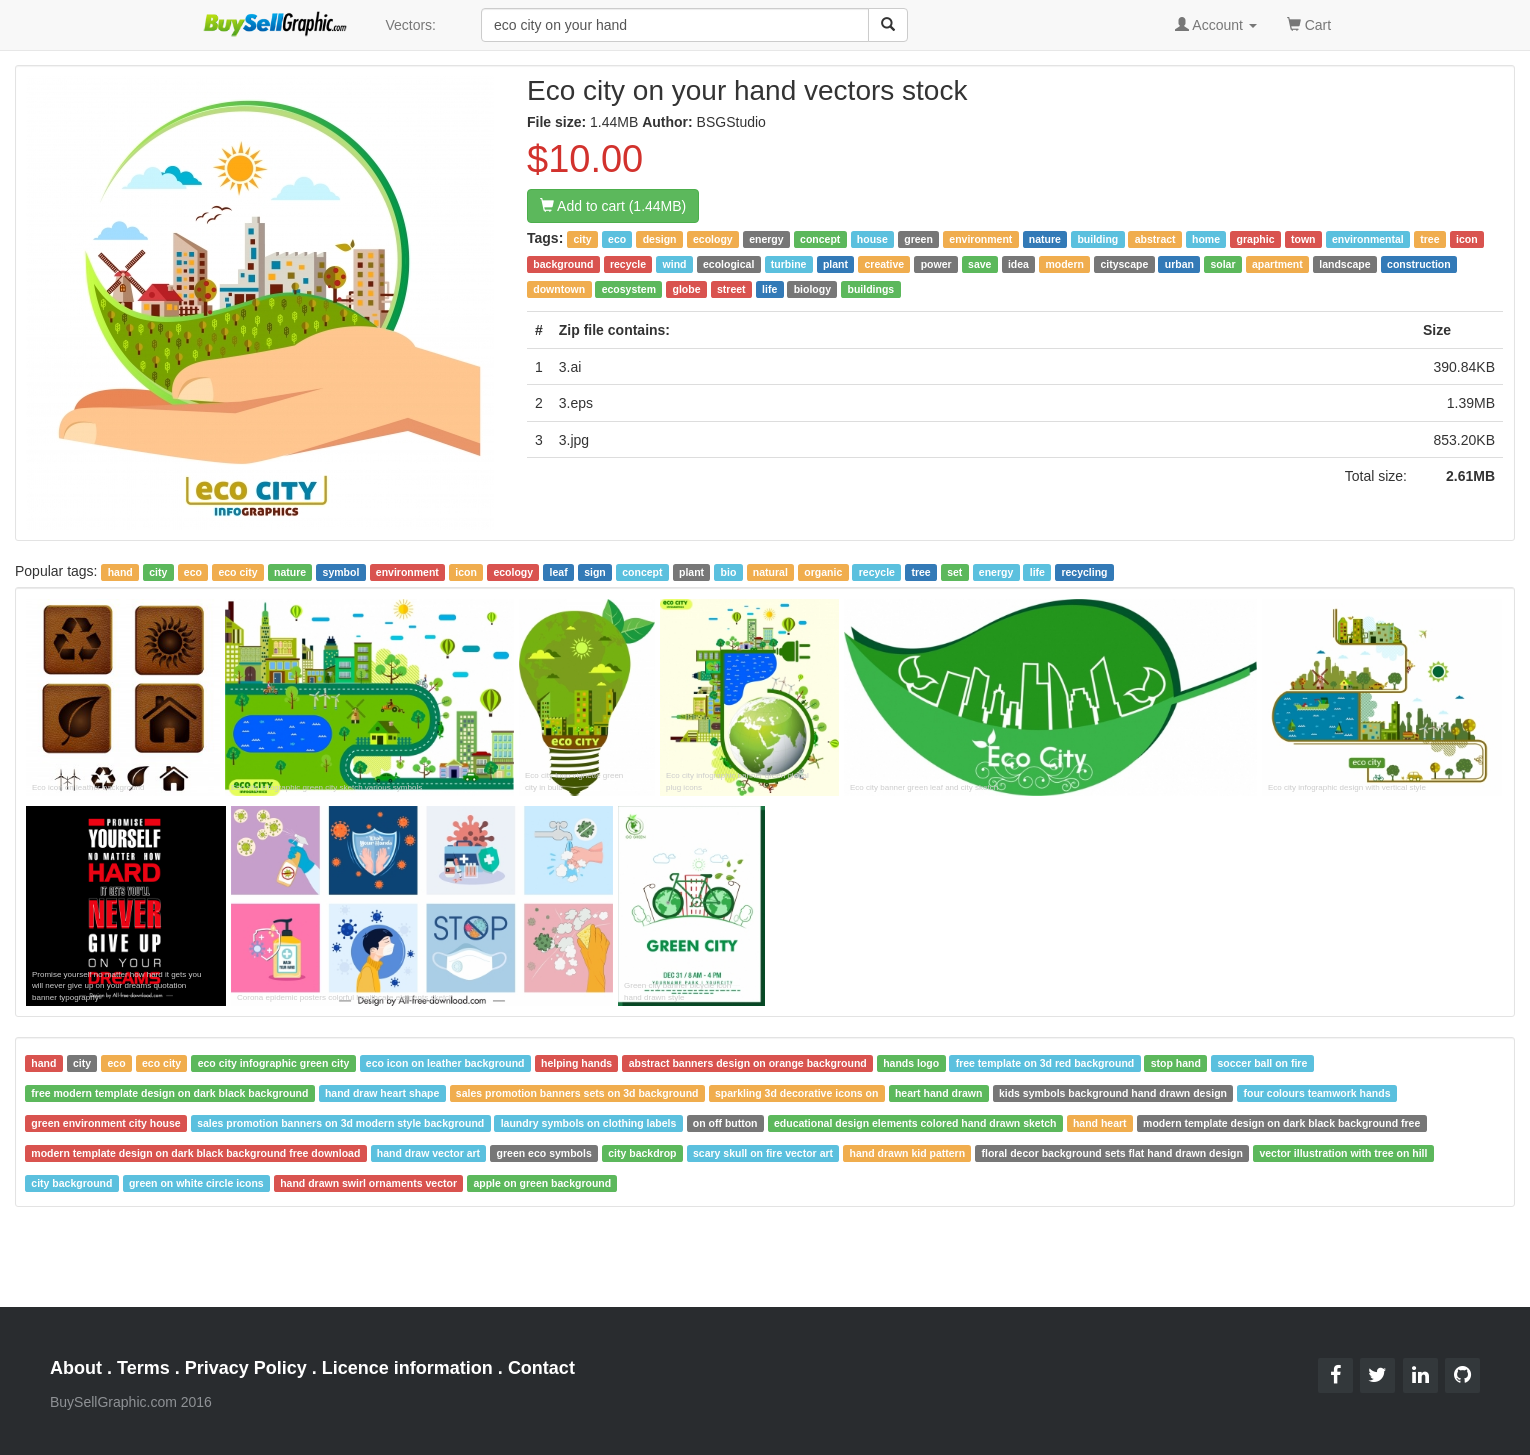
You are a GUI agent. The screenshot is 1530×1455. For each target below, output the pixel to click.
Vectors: (410, 25)
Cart (1309, 23)
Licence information (407, 1368)
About (76, 1368)
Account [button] (1216, 25)
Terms (143, 1368)
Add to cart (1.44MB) (613, 206)
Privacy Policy (246, 1368)
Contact (541, 1368)
